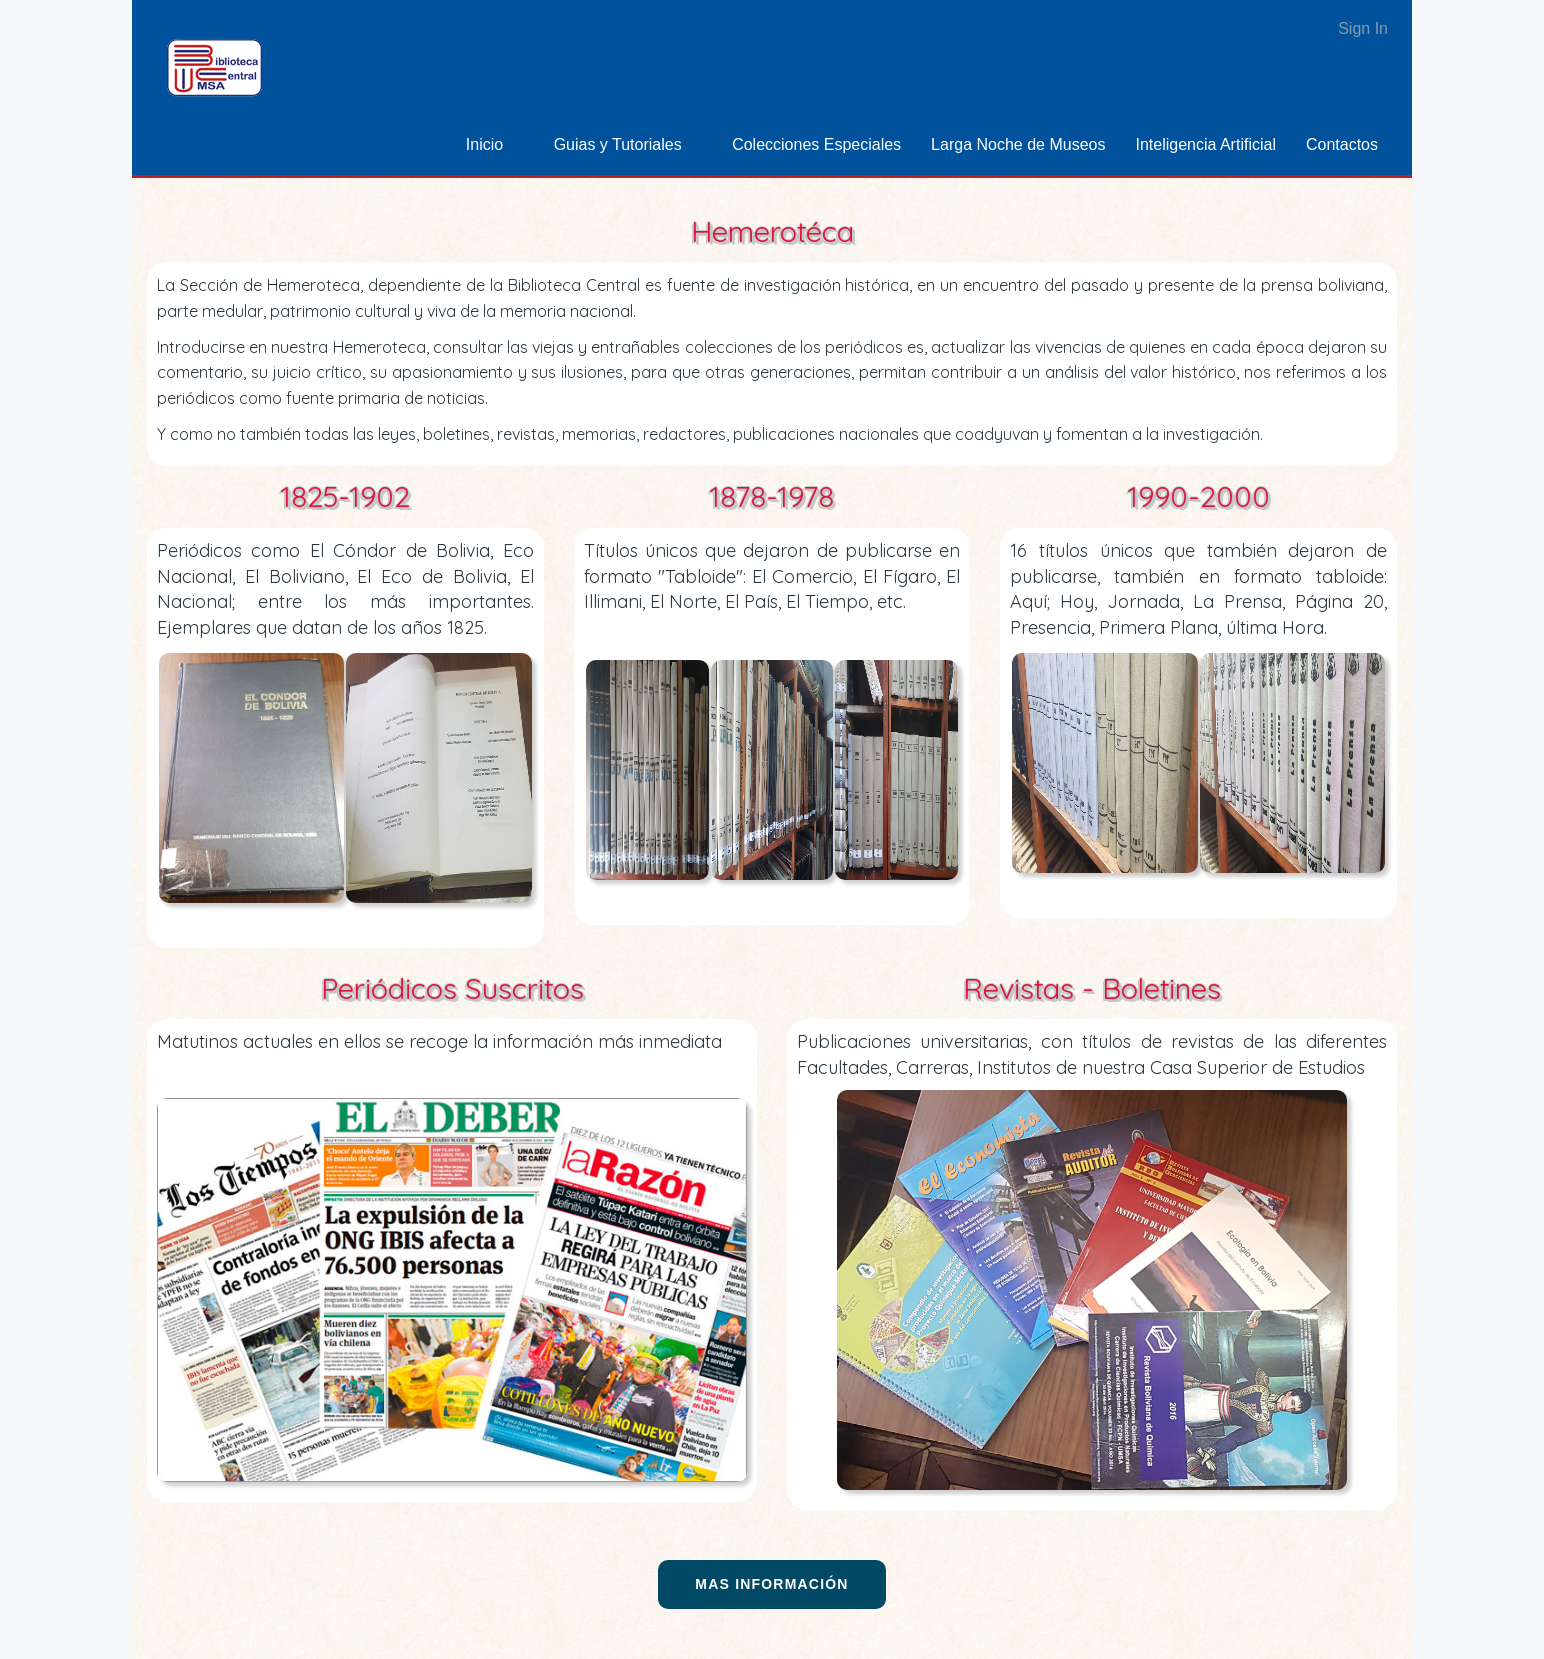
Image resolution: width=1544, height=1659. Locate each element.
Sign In (1363, 28)
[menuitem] (495, 144)
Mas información (771, 1584)
